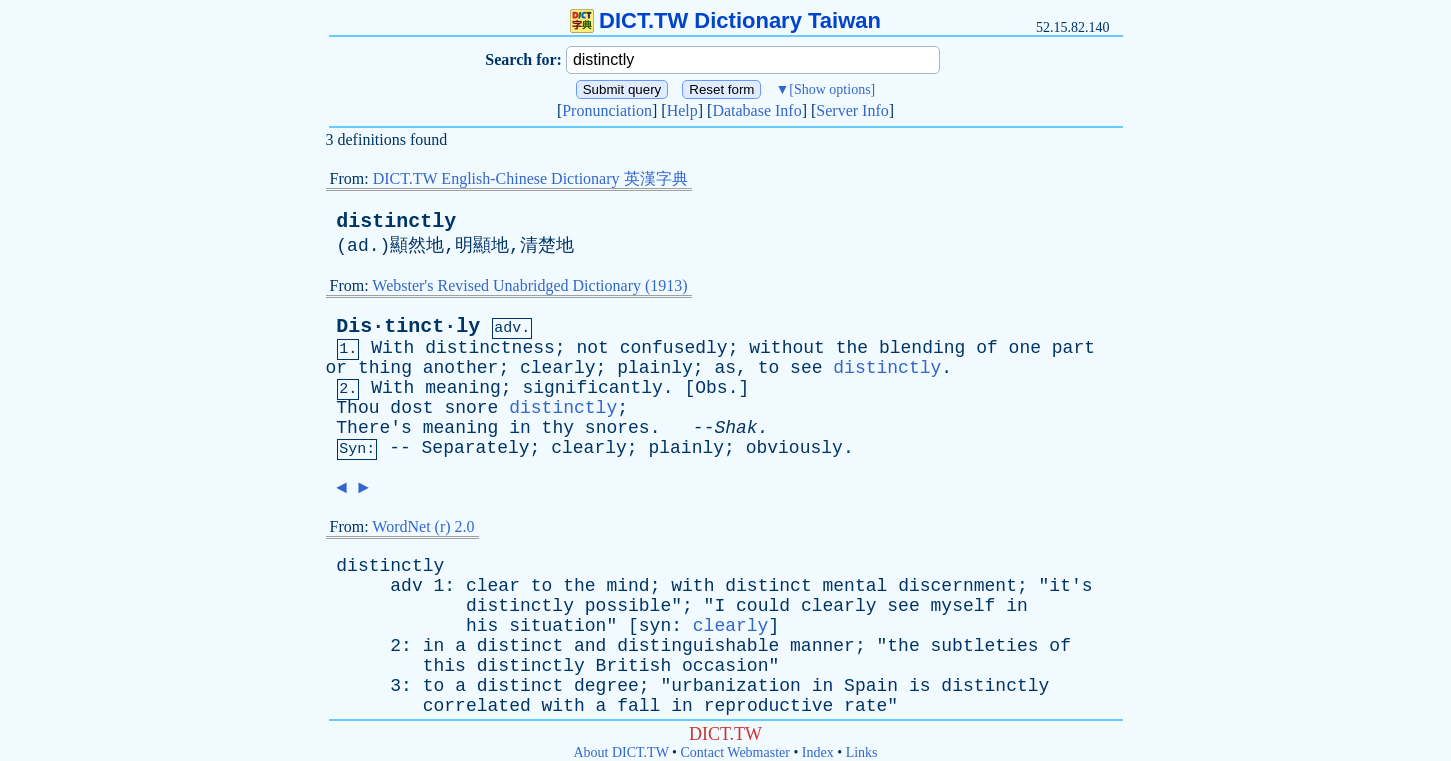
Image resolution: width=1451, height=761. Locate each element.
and (590, 646)
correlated (477, 706)
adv (406, 586)
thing (385, 368)
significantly (592, 388)
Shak (735, 428)
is (920, 686)
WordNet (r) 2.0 (423, 526)
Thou (357, 408)
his (482, 626)
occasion (725, 666)
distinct (768, 586)
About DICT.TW (620, 752)
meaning (463, 388)
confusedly (674, 348)
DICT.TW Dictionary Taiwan (725, 20)
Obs (711, 388)
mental (855, 586)
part (1073, 348)
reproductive (769, 706)
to (769, 368)
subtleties (985, 646)
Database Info (756, 110)
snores (617, 428)
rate (865, 706)
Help (682, 110)
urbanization (736, 686)
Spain (871, 686)
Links (862, 752)
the (852, 348)
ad (358, 246)
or (337, 368)
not (592, 348)
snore (471, 408)
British (634, 666)
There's (374, 428)
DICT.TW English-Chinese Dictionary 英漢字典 (530, 178)
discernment (957, 586)
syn (655, 626)
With (392, 348)
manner (822, 646)
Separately (476, 448)
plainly (655, 368)
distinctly (396, 221)
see (806, 368)
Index (818, 752)
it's (1070, 586)
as (725, 368)
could (763, 606)
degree (606, 686)
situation (557, 626)
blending (922, 348)
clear (493, 586)
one (1025, 348)
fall (638, 706)
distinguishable (698, 646)
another (461, 368)
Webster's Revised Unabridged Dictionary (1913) (529, 285)
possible (628, 606)
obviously (794, 448)
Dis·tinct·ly (408, 326)
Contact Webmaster (735, 752)
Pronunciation (607, 110)
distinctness (490, 348)
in (520, 428)
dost (411, 408)
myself (963, 606)
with (692, 586)
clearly (558, 368)
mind (627, 586)
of (987, 348)
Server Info (852, 110)
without (787, 348)
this (444, 666)
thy (558, 428)
